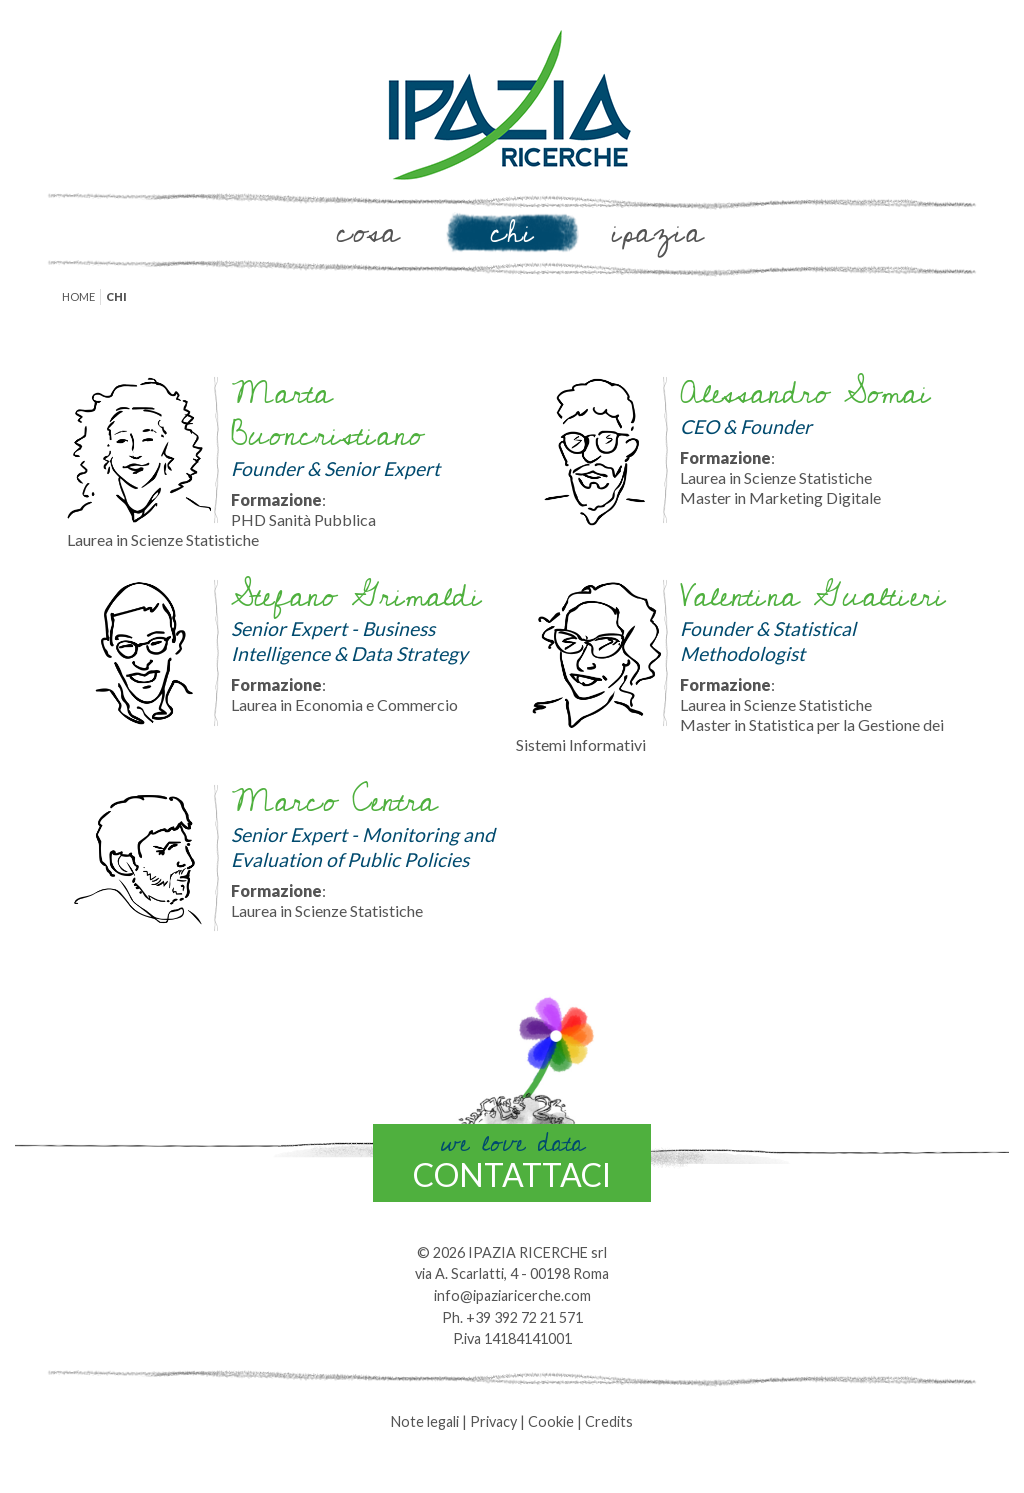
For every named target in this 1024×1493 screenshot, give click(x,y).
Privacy (493, 1421)
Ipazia (657, 233)
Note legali (425, 1421)
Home (78, 296)
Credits (609, 1421)
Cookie (551, 1421)
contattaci (512, 1158)
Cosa (367, 233)
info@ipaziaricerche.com (512, 1295)
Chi (512, 233)
